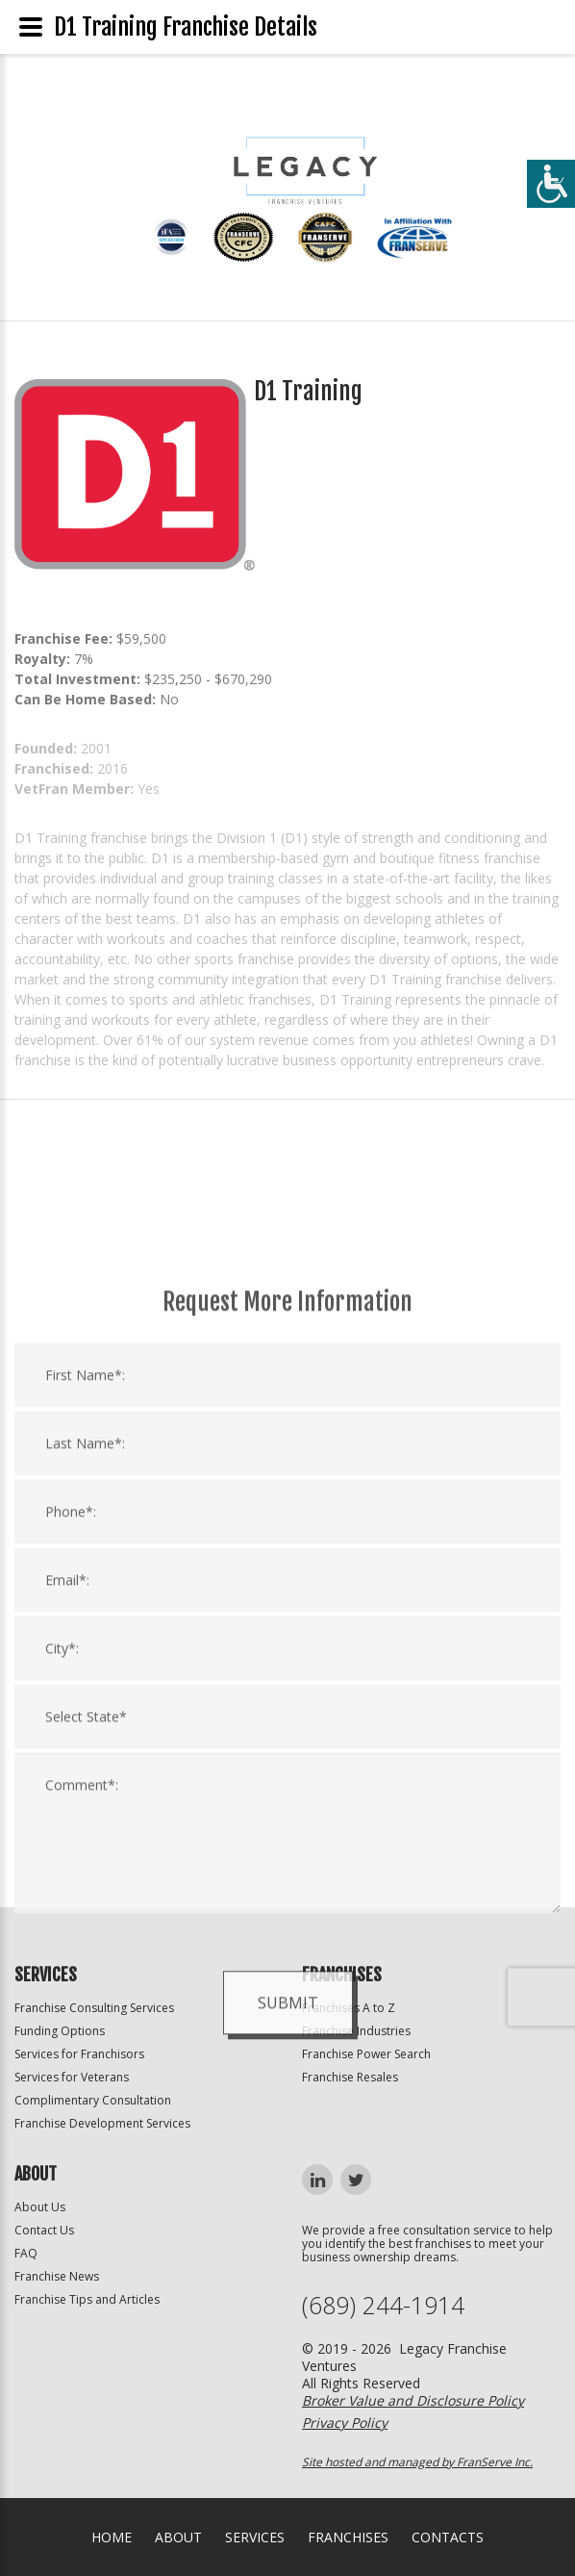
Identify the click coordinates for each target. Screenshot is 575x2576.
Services (255, 2537)
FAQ (26, 2253)
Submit (288, 2206)
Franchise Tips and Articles (87, 2299)
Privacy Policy (345, 2422)
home (111, 2537)
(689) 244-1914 (383, 2305)
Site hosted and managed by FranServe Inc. (417, 2462)
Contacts (448, 2537)
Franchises (348, 2537)
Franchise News (56, 2276)
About (178, 2537)
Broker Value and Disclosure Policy (413, 2400)
